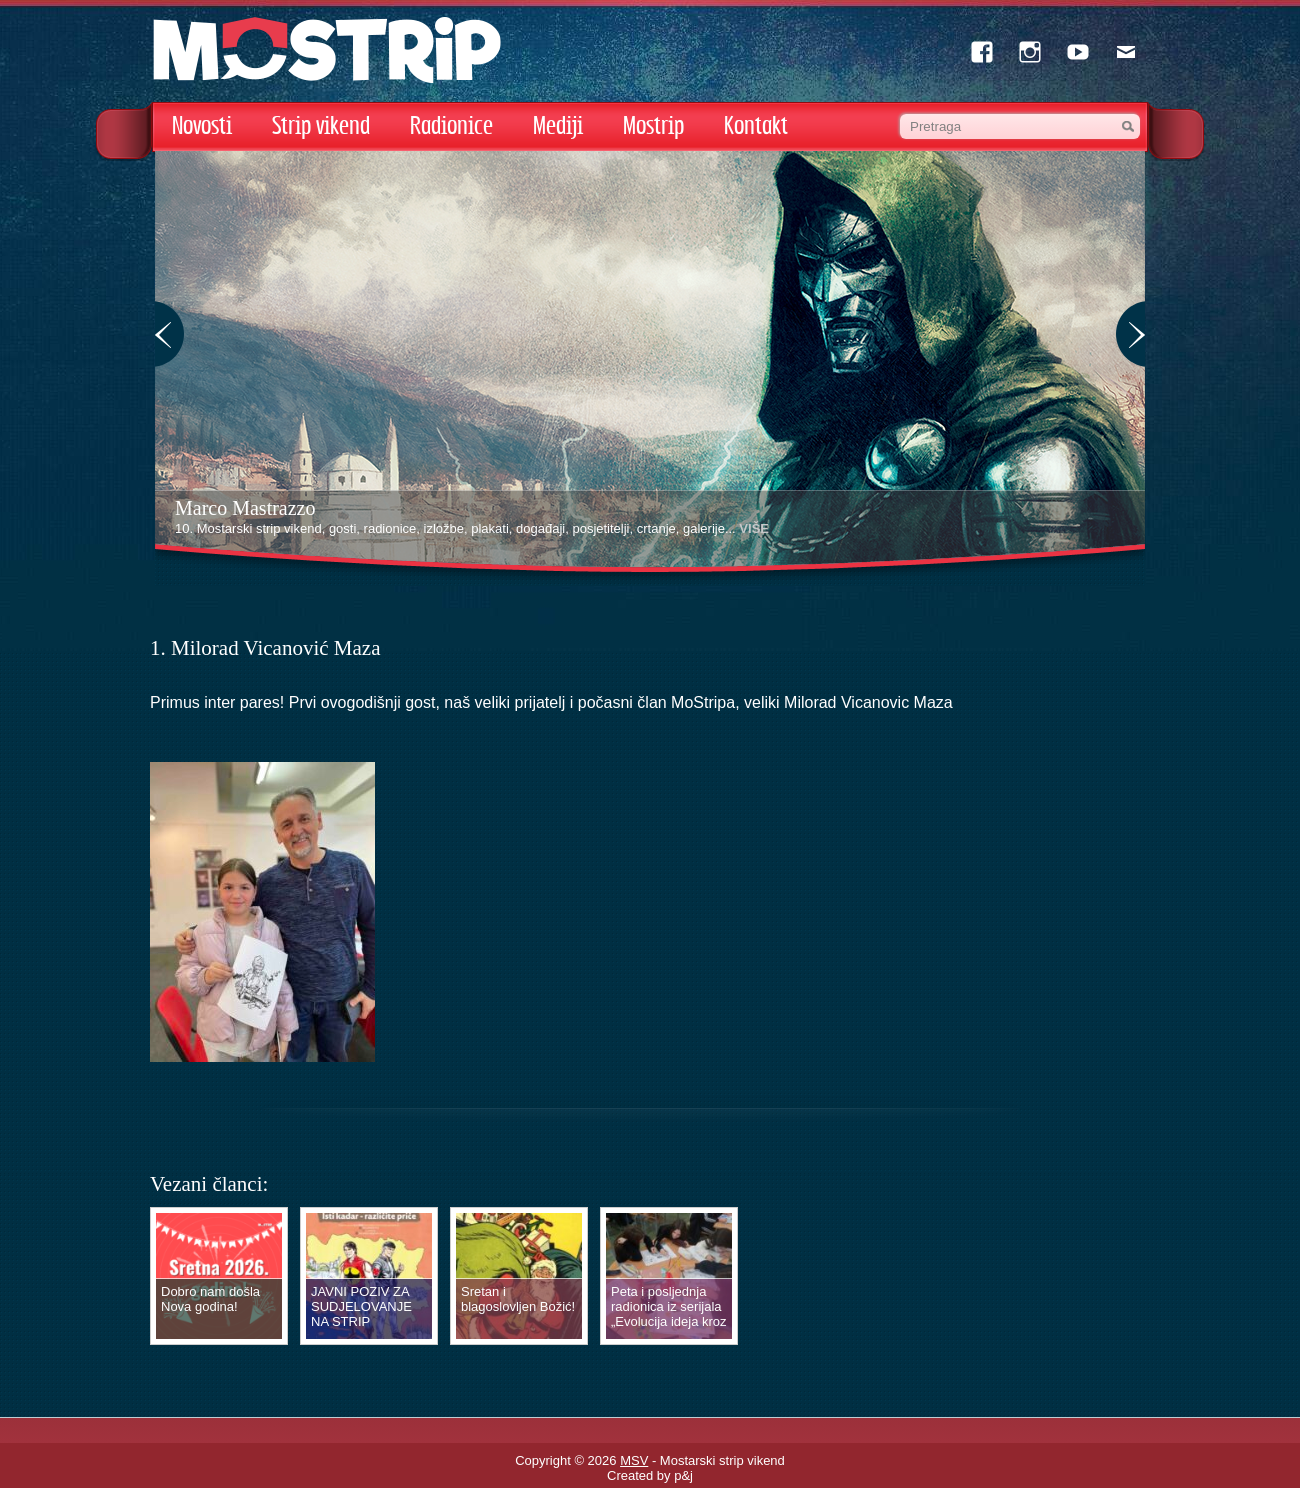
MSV (634, 1460)
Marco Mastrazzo (245, 508)
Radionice (451, 126)
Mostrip (653, 126)
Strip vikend (321, 126)
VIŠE (754, 528)
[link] (868, 702)
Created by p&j (650, 1475)
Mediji (558, 126)
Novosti (202, 126)
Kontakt (756, 126)
